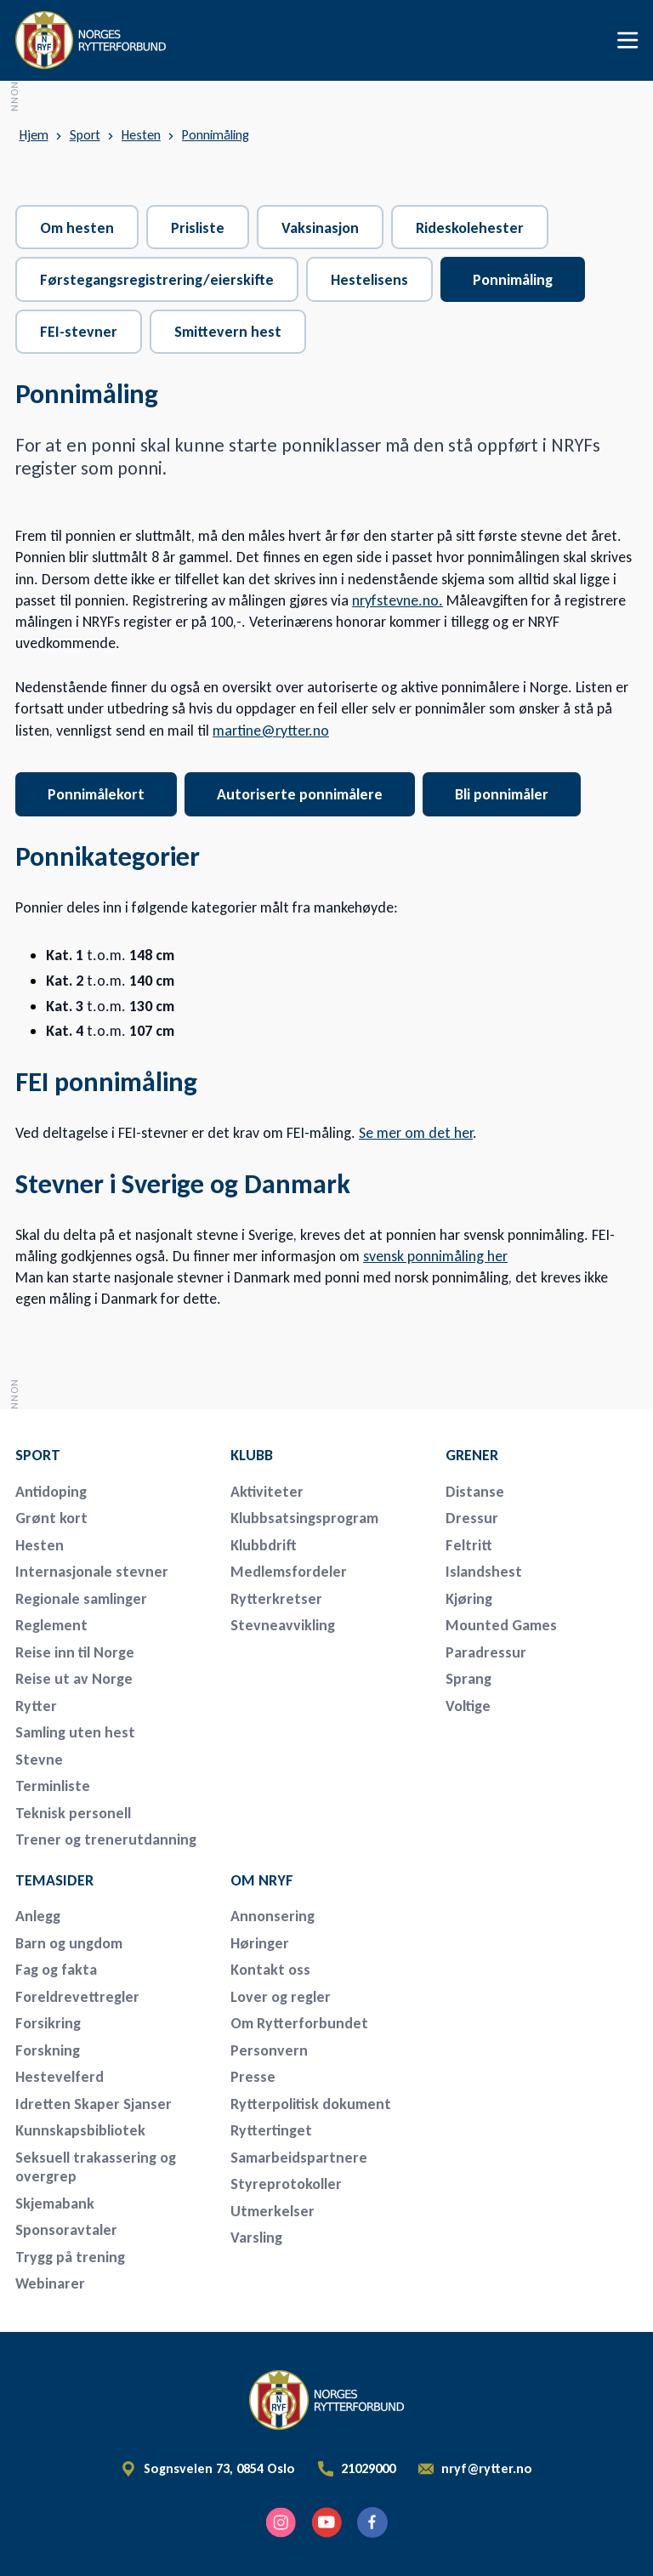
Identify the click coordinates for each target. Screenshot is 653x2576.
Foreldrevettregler (77, 1996)
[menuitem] (111, 1455)
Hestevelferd (59, 2076)
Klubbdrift (263, 1545)
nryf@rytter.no (486, 2468)
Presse (252, 2076)
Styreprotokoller (286, 2184)
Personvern (269, 2050)
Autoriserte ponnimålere (300, 794)
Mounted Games (501, 1625)
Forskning (47, 2050)
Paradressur (486, 1652)
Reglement (51, 1625)
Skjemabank (54, 2203)
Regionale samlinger (81, 1598)
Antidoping (51, 1491)
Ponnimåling (215, 135)
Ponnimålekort (96, 794)
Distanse (475, 1491)
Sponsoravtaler (66, 2230)
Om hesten (77, 228)
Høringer (259, 1943)
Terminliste (52, 1786)
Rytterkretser (276, 1598)
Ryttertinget (271, 2130)
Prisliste (197, 228)
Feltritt (469, 1545)
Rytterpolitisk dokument (310, 2104)
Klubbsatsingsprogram (304, 1518)
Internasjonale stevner (91, 1571)
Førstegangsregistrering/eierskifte (157, 279)
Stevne (39, 1759)
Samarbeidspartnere (298, 2157)
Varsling (256, 2237)
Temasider (54, 1880)
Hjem (34, 135)
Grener (472, 1455)
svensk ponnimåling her (435, 1256)
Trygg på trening (70, 2257)
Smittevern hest (227, 331)
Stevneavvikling (282, 1625)
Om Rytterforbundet (299, 2023)
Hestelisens (369, 279)
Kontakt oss (270, 1969)
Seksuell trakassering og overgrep (95, 2167)
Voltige (468, 1706)
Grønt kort (51, 1518)
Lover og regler (280, 1996)
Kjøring (469, 1598)
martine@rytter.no (271, 730)
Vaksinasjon (320, 228)
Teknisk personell (73, 1813)
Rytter (36, 1706)
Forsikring (48, 2023)
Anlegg (37, 1916)
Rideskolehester (470, 228)
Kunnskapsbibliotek (80, 2130)
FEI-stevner (78, 331)
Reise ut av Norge (74, 1678)
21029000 (368, 2468)
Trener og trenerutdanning (105, 1839)
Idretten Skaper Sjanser (93, 2104)
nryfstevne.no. (397, 600)
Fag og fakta (56, 1969)
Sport (85, 135)
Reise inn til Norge (74, 1652)
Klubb (251, 1455)
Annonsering (272, 1916)
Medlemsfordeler (288, 1571)
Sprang (468, 1678)
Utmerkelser (272, 2211)
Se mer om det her (416, 1132)
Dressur (472, 1518)
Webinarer (50, 2283)
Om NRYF (261, 1880)
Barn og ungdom (68, 1943)
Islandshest (484, 1571)
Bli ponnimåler (501, 794)
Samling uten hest (75, 1732)
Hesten (141, 135)
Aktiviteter (267, 1491)
